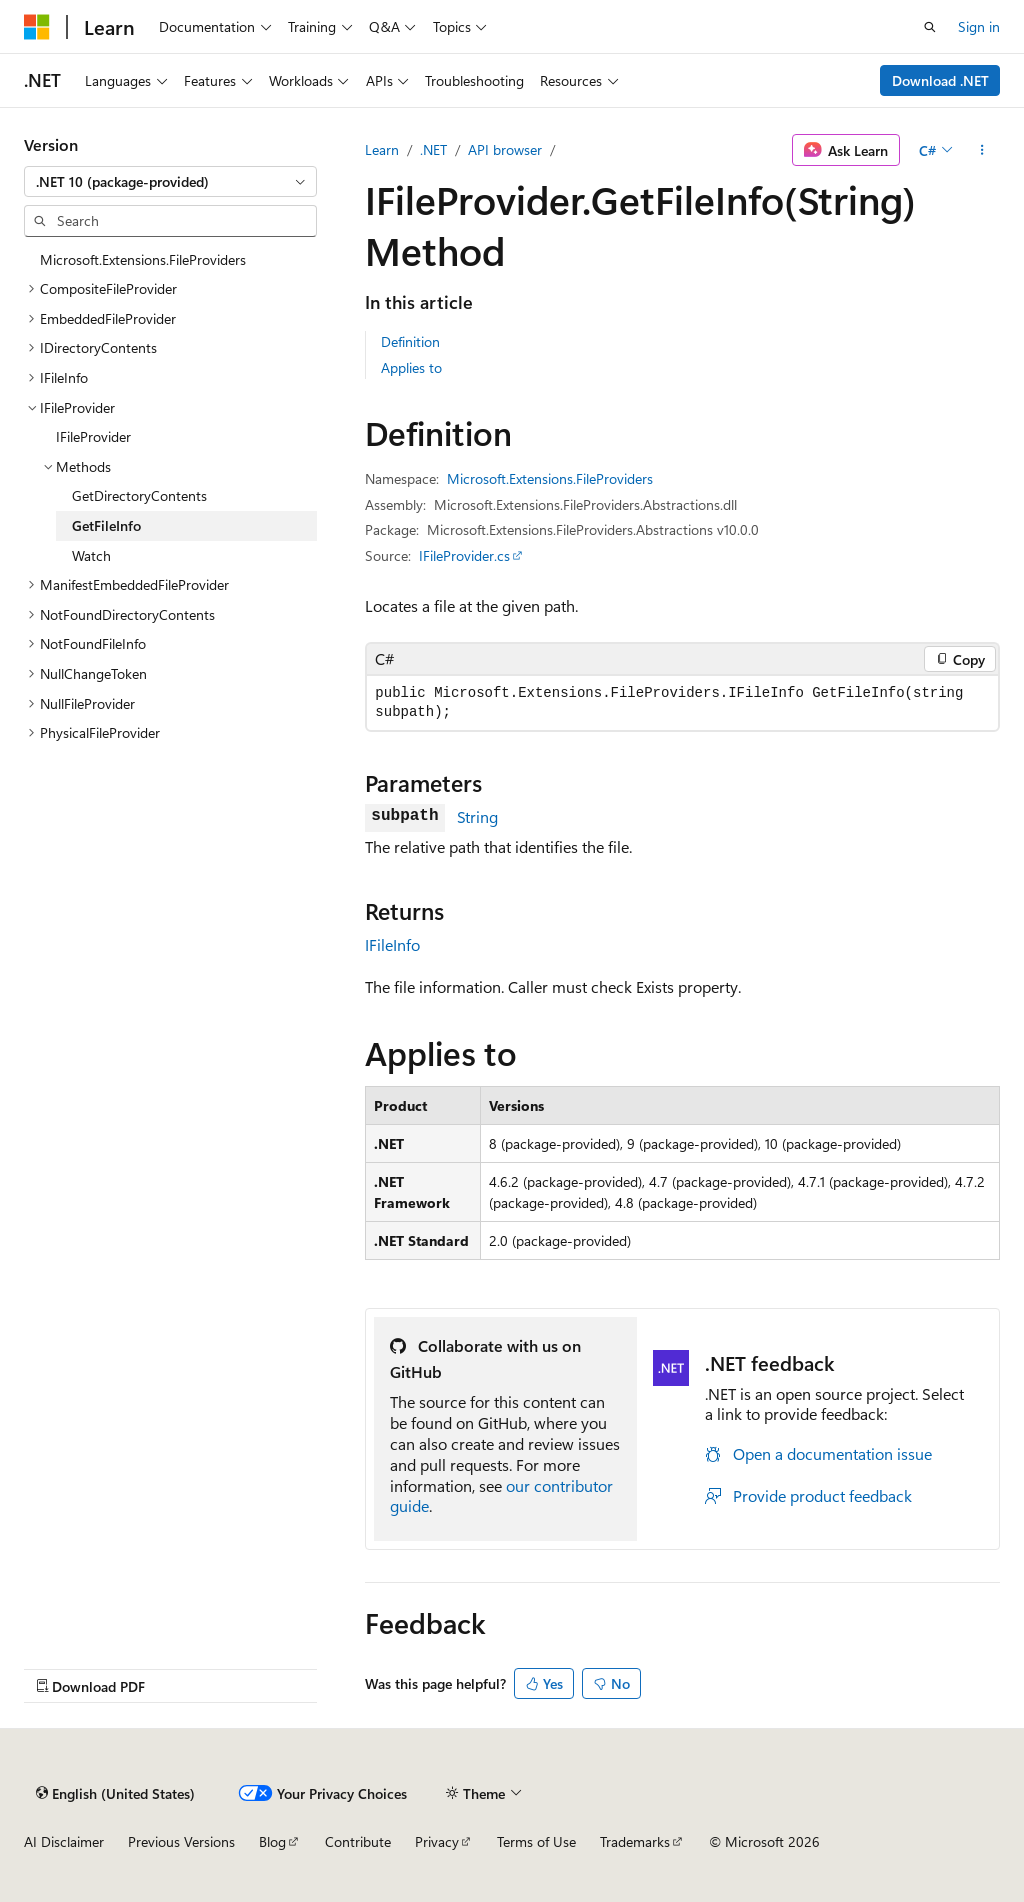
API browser (505, 149)
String (477, 816)
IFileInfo (392, 944)
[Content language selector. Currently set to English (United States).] (115, 1793)
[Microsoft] (37, 27)
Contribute (358, 1841)
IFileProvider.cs (464, 555)
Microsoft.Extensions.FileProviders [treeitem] (143, 259)
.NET (433, 149)
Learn (382, 149)
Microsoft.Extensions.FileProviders (550, 478)
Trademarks (635, 1841)
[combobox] (170, 182)
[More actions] (982, 150)
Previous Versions (181, 1841)
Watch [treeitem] (91, 555)
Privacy (437, 1841)
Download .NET (940, 80)
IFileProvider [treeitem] (93, 436)
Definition (410, 341)
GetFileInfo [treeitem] (106, 525)
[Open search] (930, 27)
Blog (272, 1841)
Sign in (979, 26)
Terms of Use (536, 1841)
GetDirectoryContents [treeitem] (139, 495)
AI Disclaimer (64, 1841)
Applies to (411, 367)
